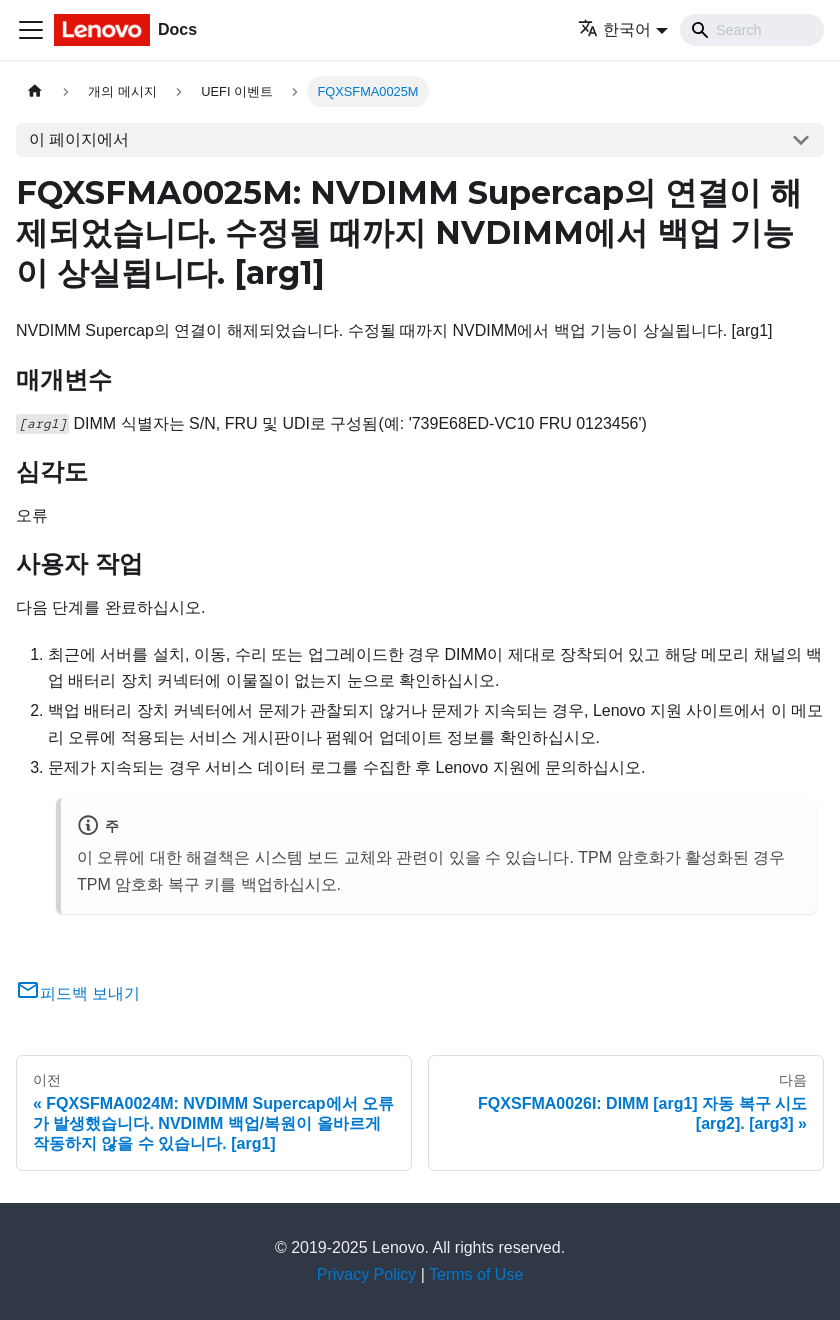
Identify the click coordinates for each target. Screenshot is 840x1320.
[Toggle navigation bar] (31, 30)
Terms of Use (476, 1274)
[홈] (35, 91)
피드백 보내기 (78, 993)
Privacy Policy (367, 1274)
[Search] (752, 30)
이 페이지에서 (79, 139)
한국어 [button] (614, 29)
